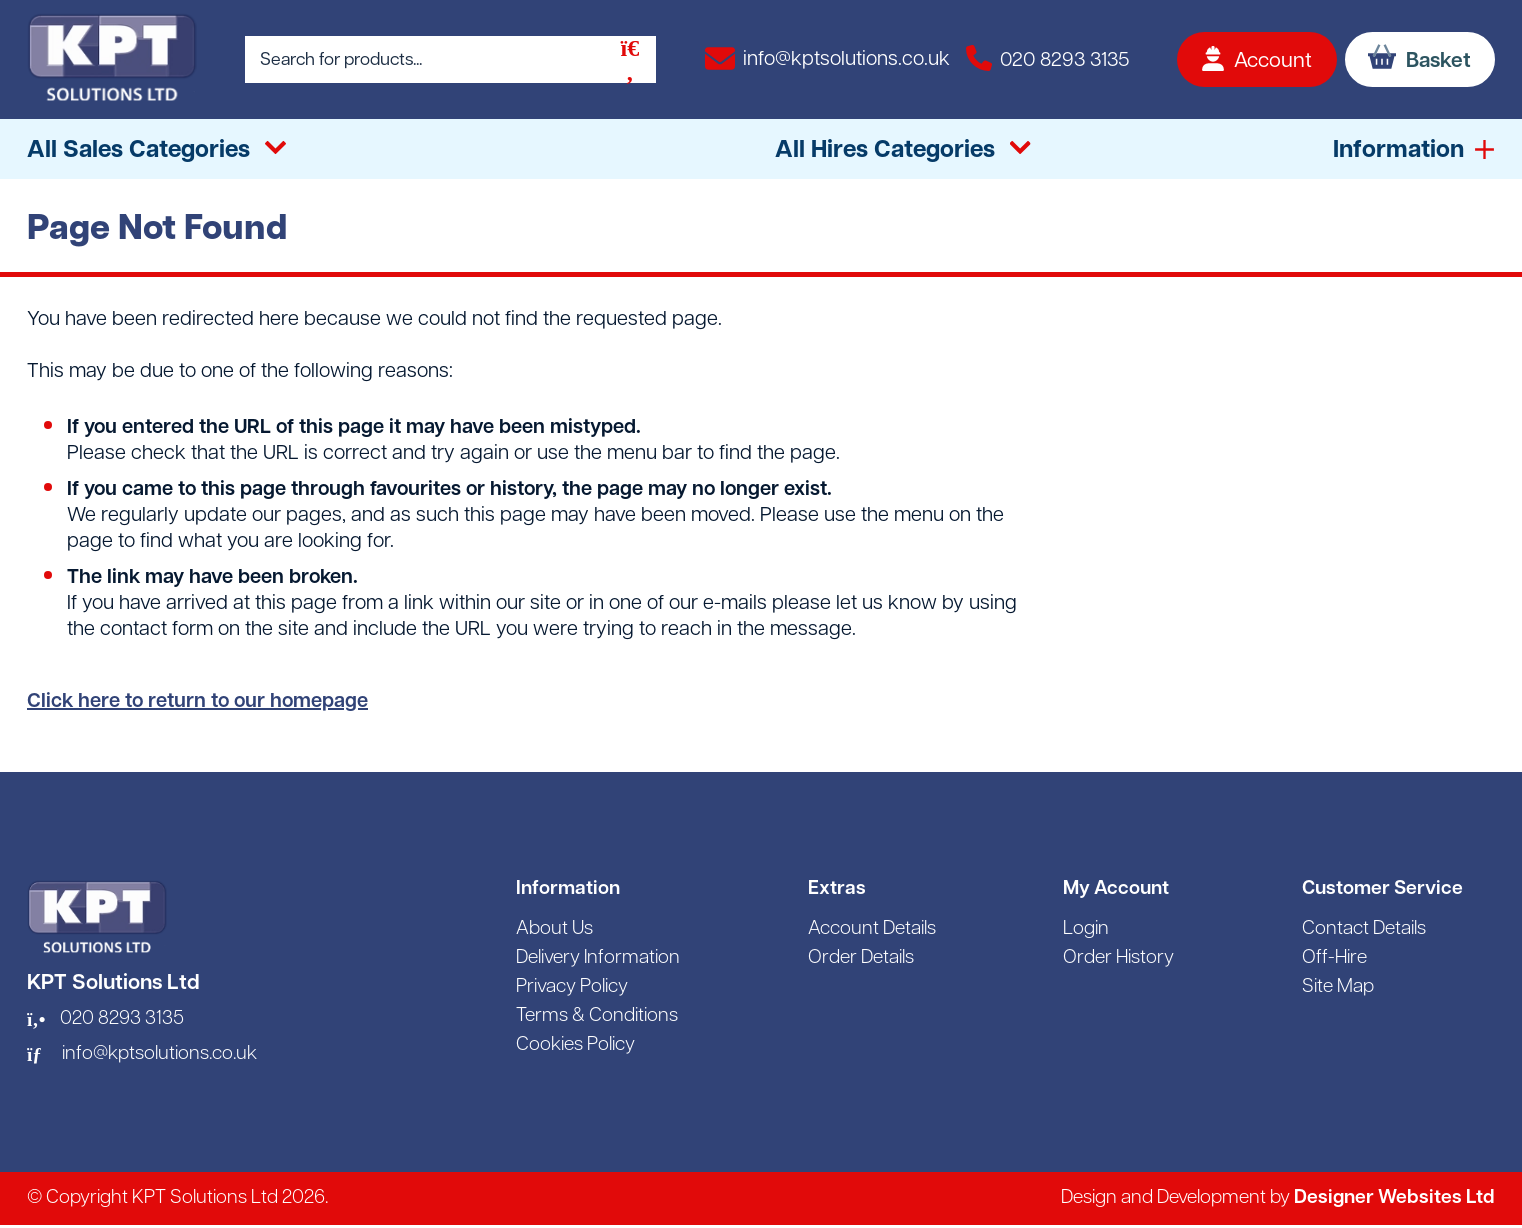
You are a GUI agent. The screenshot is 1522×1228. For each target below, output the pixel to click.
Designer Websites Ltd (1394, 1198)
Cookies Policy (575, 1045)
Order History (1118, 958)
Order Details (861, 958)
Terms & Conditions (597, 1016)
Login (1086, 929)
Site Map (1338, 987)
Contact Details (1364, 929)
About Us (554, 929)
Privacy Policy (572, 987)
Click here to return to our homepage (197, 702)
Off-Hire (1334, 958)
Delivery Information (598, 958)
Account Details (872, 929)
